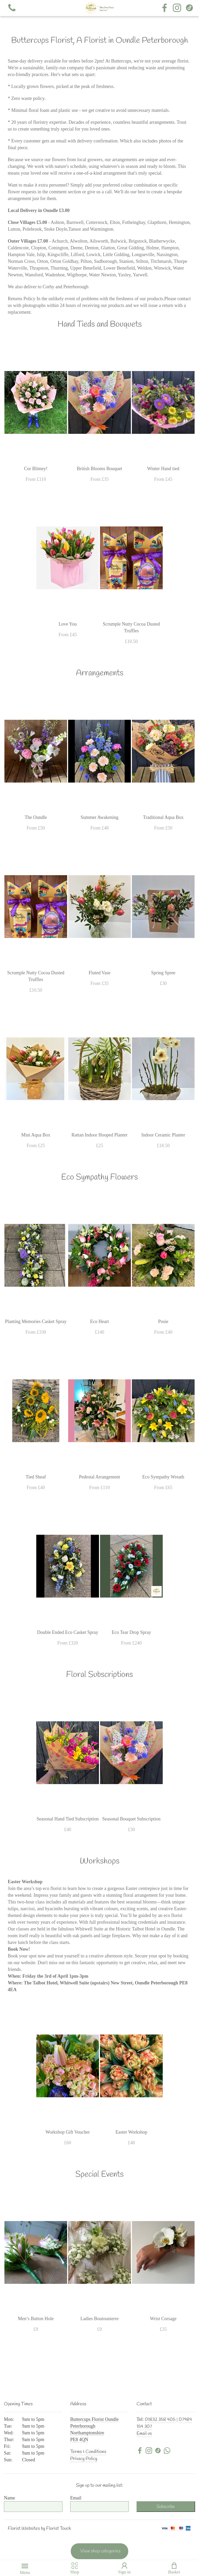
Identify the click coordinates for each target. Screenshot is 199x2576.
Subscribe (166, 2507)
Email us (144, 2433)
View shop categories (100, 2551)
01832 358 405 (160, 2419)
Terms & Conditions (88, 2452)
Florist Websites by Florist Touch (39, 2528)
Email (75, 2497)
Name (9, 2497)
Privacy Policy (83, 2459)
